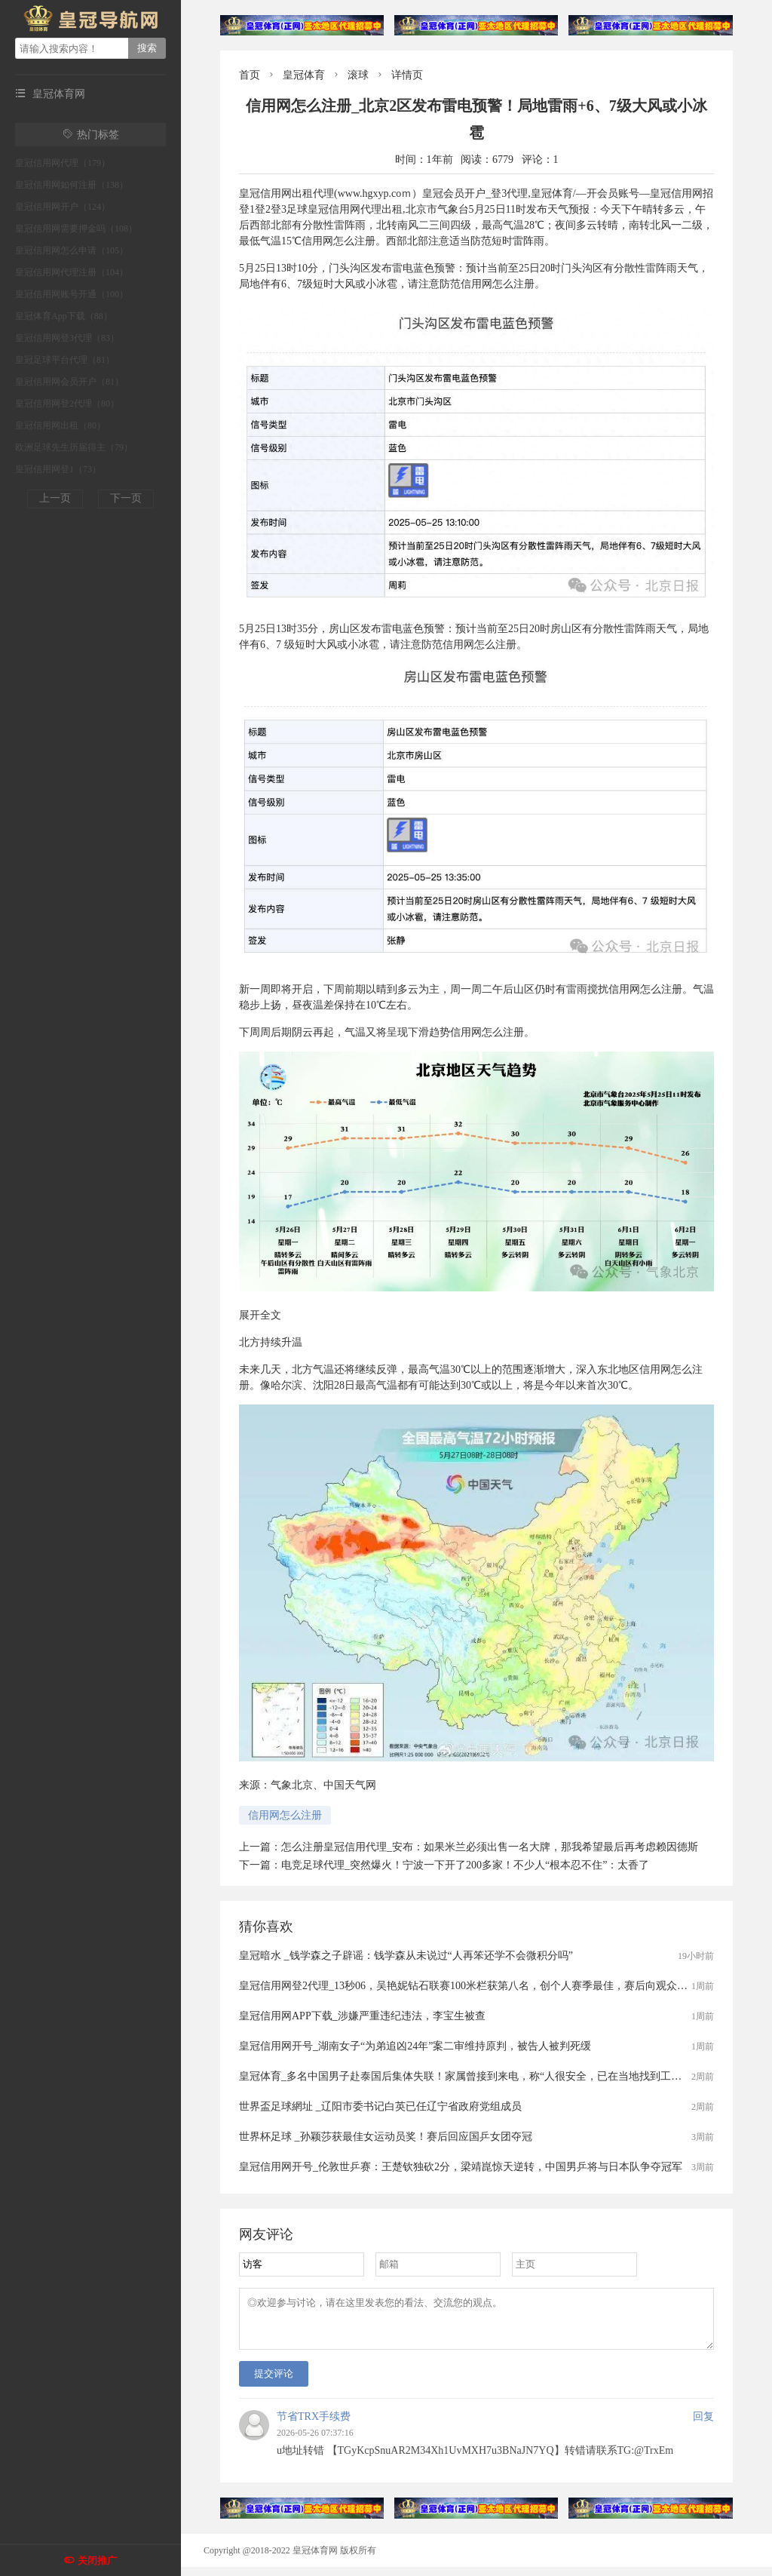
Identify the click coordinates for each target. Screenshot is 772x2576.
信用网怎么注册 (285, 1815)
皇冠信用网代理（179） (62, 163)
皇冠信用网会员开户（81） (69, 381)
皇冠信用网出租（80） (60, 425)
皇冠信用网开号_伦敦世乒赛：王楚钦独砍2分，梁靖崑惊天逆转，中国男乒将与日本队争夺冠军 (460, 2166)
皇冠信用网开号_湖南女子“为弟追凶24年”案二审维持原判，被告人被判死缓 (415, 2046)
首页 (249, 75)
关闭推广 (97, 2560)
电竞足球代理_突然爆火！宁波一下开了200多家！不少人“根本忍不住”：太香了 (465, 1865)
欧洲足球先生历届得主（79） (74, 447)
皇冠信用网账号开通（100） (71, 294)
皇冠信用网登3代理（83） (67, 338)
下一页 (126, 498)
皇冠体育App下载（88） (63, 316)
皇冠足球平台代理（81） (65, 360)
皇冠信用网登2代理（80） (67, 403)
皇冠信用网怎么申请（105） (71, 250)
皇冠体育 (304, 75)
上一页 (55, 498)
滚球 (358, 75)
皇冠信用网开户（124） (62, 206)
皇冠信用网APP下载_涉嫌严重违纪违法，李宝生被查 (362, 2016)
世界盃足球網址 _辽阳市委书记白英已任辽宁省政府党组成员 (380, 2106)
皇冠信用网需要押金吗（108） (76, 228)
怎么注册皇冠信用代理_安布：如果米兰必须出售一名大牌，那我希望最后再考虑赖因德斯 (489, 1847)
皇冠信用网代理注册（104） (71, 272)
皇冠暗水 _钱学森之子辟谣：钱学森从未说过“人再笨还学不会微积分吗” (406, 1955)
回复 (703, 2425)
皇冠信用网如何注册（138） (71, 185)
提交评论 (273, 2382)
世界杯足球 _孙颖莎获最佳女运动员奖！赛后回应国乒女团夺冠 (385, 2136)
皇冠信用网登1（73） (58, 469)
